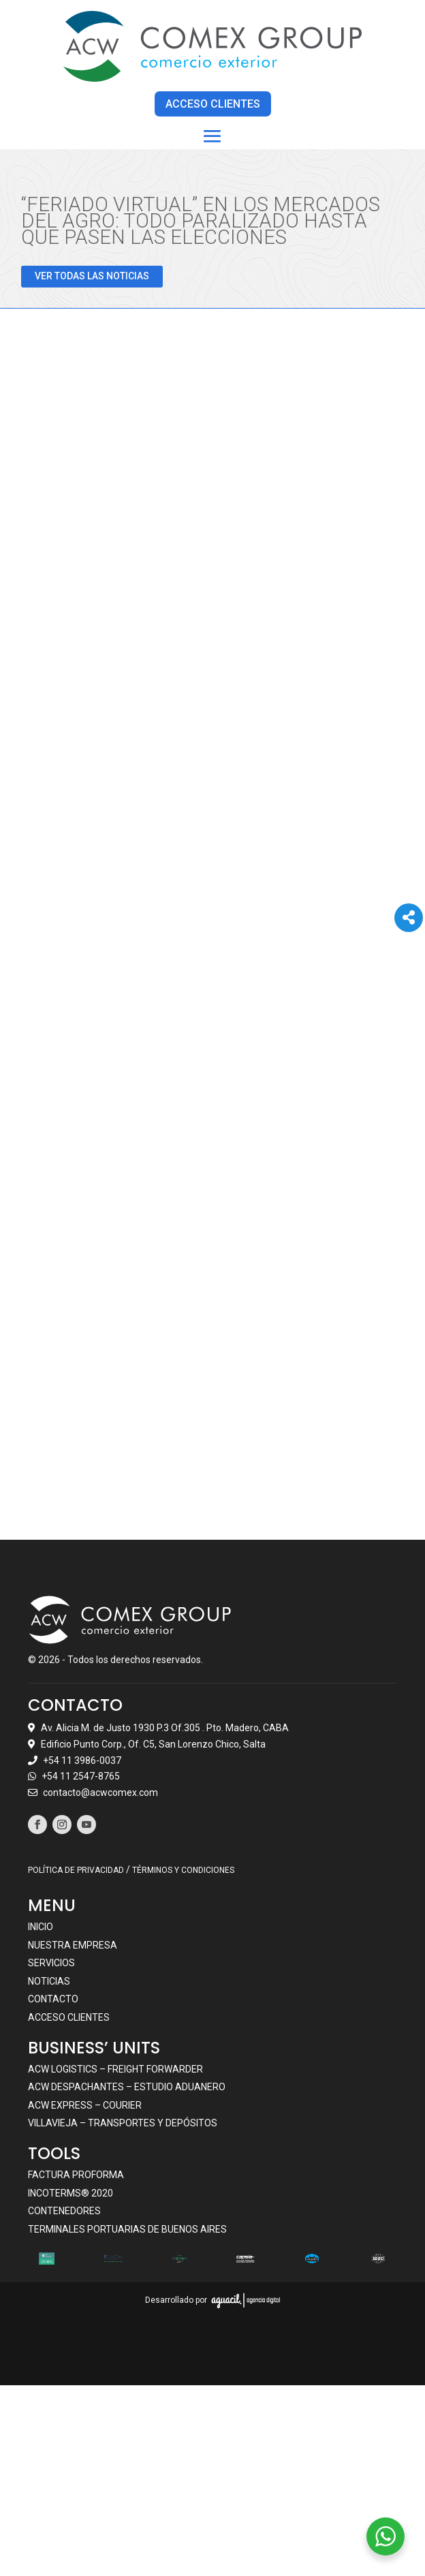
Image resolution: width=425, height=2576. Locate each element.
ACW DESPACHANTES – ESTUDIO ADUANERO (126, 2086)
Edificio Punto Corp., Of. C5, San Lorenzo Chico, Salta (153, 1743)
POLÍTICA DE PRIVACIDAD (76, 1870)
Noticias (49, 1980)
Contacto (53, 1998)
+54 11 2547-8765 (81, 1776)
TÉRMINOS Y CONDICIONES (183, 1870)
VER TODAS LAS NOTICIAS (92, 275)
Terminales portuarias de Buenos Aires (127, 2228)
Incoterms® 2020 (70, 2192)
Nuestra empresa (72, 1944)
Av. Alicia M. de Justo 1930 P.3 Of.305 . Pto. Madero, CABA (165, 1727)
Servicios (51, 1962)
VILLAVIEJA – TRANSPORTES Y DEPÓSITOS (122, 2122)
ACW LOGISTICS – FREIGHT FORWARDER (115, 2068)
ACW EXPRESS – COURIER (85, 2104)
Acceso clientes (69, 2017)
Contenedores (64, 2210)
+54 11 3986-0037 (82, 1759)
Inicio (40, 1926)
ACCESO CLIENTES (213, 103)
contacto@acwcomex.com (100, 1792)
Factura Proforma (76, 2174)
